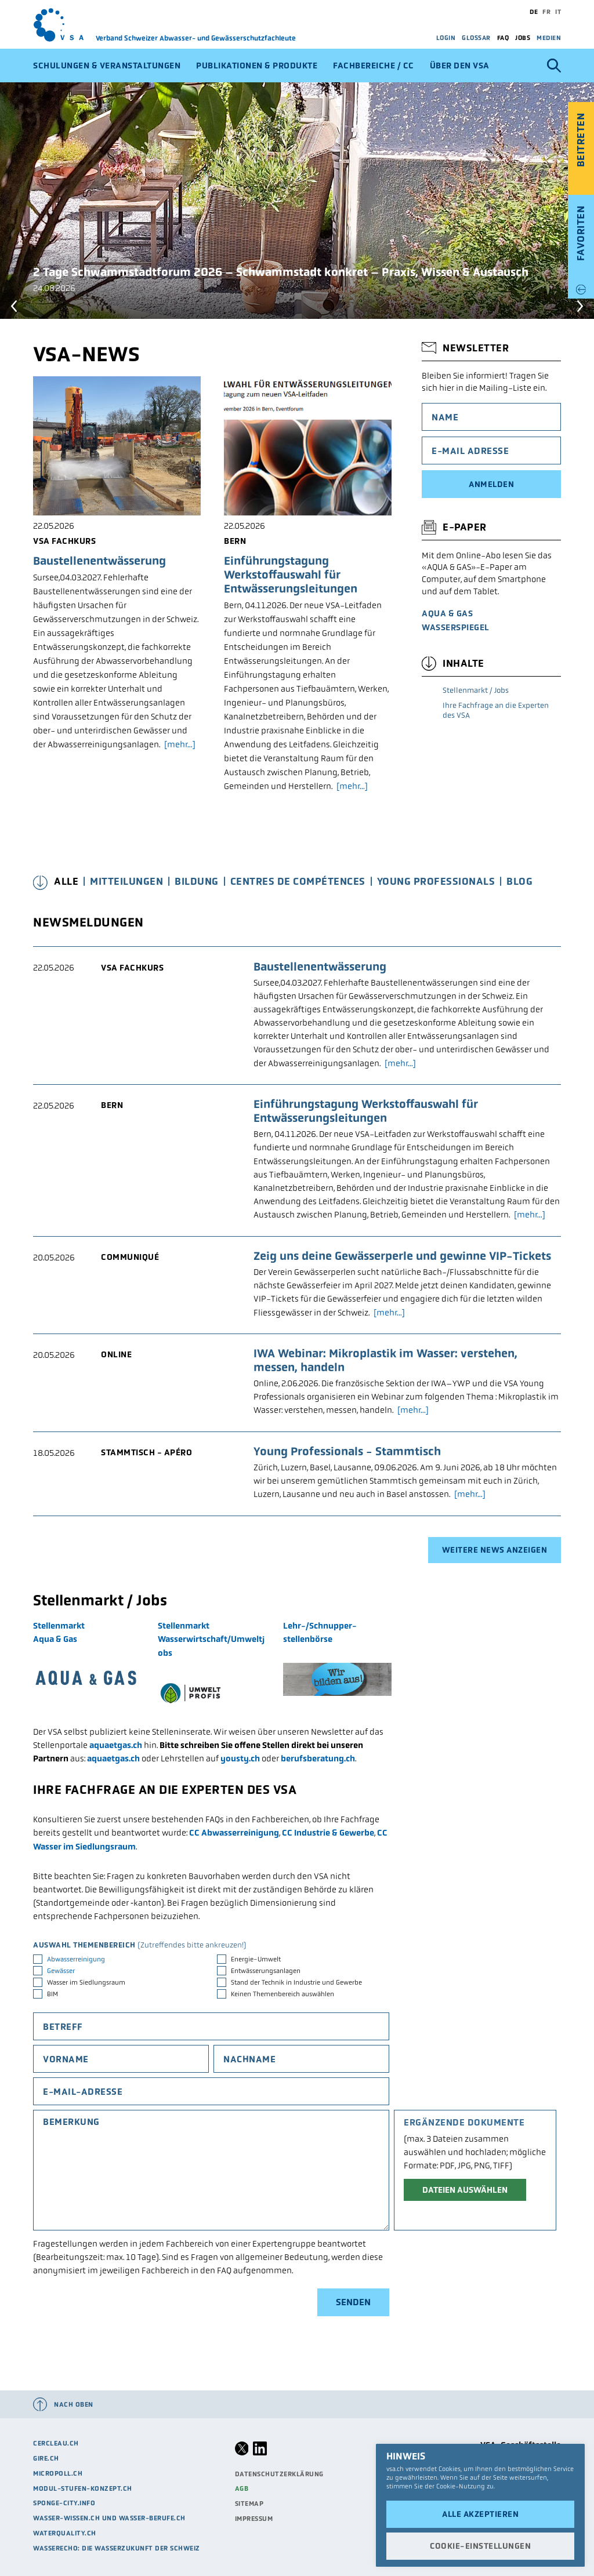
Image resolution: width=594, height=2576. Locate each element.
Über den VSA (460, 65)
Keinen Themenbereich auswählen (282, 1994)
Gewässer (61, 1971)
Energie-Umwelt (256, 1959)
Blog (519, 882)
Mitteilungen (126, 882)
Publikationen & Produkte (256, 65)
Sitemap (249, 2503)
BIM (52, 1994)
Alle (66, 882)
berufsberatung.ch (318, 1758)
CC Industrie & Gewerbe (328, 1832)
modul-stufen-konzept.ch (82, 2488)
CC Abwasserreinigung (234, 1832)
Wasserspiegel (456, 627)
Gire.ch (46, 2458)
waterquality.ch (64, 2533)
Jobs (522, 38)
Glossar (476, 38)
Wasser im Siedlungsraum (86, 1982)
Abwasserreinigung (76, 1959)
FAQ (503, 38)
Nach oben (73, 2404)
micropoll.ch (57, 2473)
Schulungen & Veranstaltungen (106, 65)
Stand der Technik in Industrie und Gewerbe (296, 1982)
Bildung (197, 882)
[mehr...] (179, 744)
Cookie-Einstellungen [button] (480, 2546)
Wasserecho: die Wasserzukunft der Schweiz (116, 2548)
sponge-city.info (64, 2503)
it (558, 12)
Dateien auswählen (465, 2190)
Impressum (254, 2519)
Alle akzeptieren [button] (480, 2514)
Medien (549, 38)
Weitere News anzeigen (495, 1550)
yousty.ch (240, 1758)
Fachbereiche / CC (373, 65)
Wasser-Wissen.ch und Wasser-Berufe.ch (109, 2518)
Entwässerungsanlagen (265, 1971)
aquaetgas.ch (115, 1745)
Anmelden (491, 484)
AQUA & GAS (447, 613)
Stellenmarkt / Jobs (476, 690)
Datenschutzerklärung (279, 2474)
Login (446, 38)
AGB (242, 2488)
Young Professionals (436, 882)
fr (546, 12)
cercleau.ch (56, 2443)
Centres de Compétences (297, 882)
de (534, 12)
